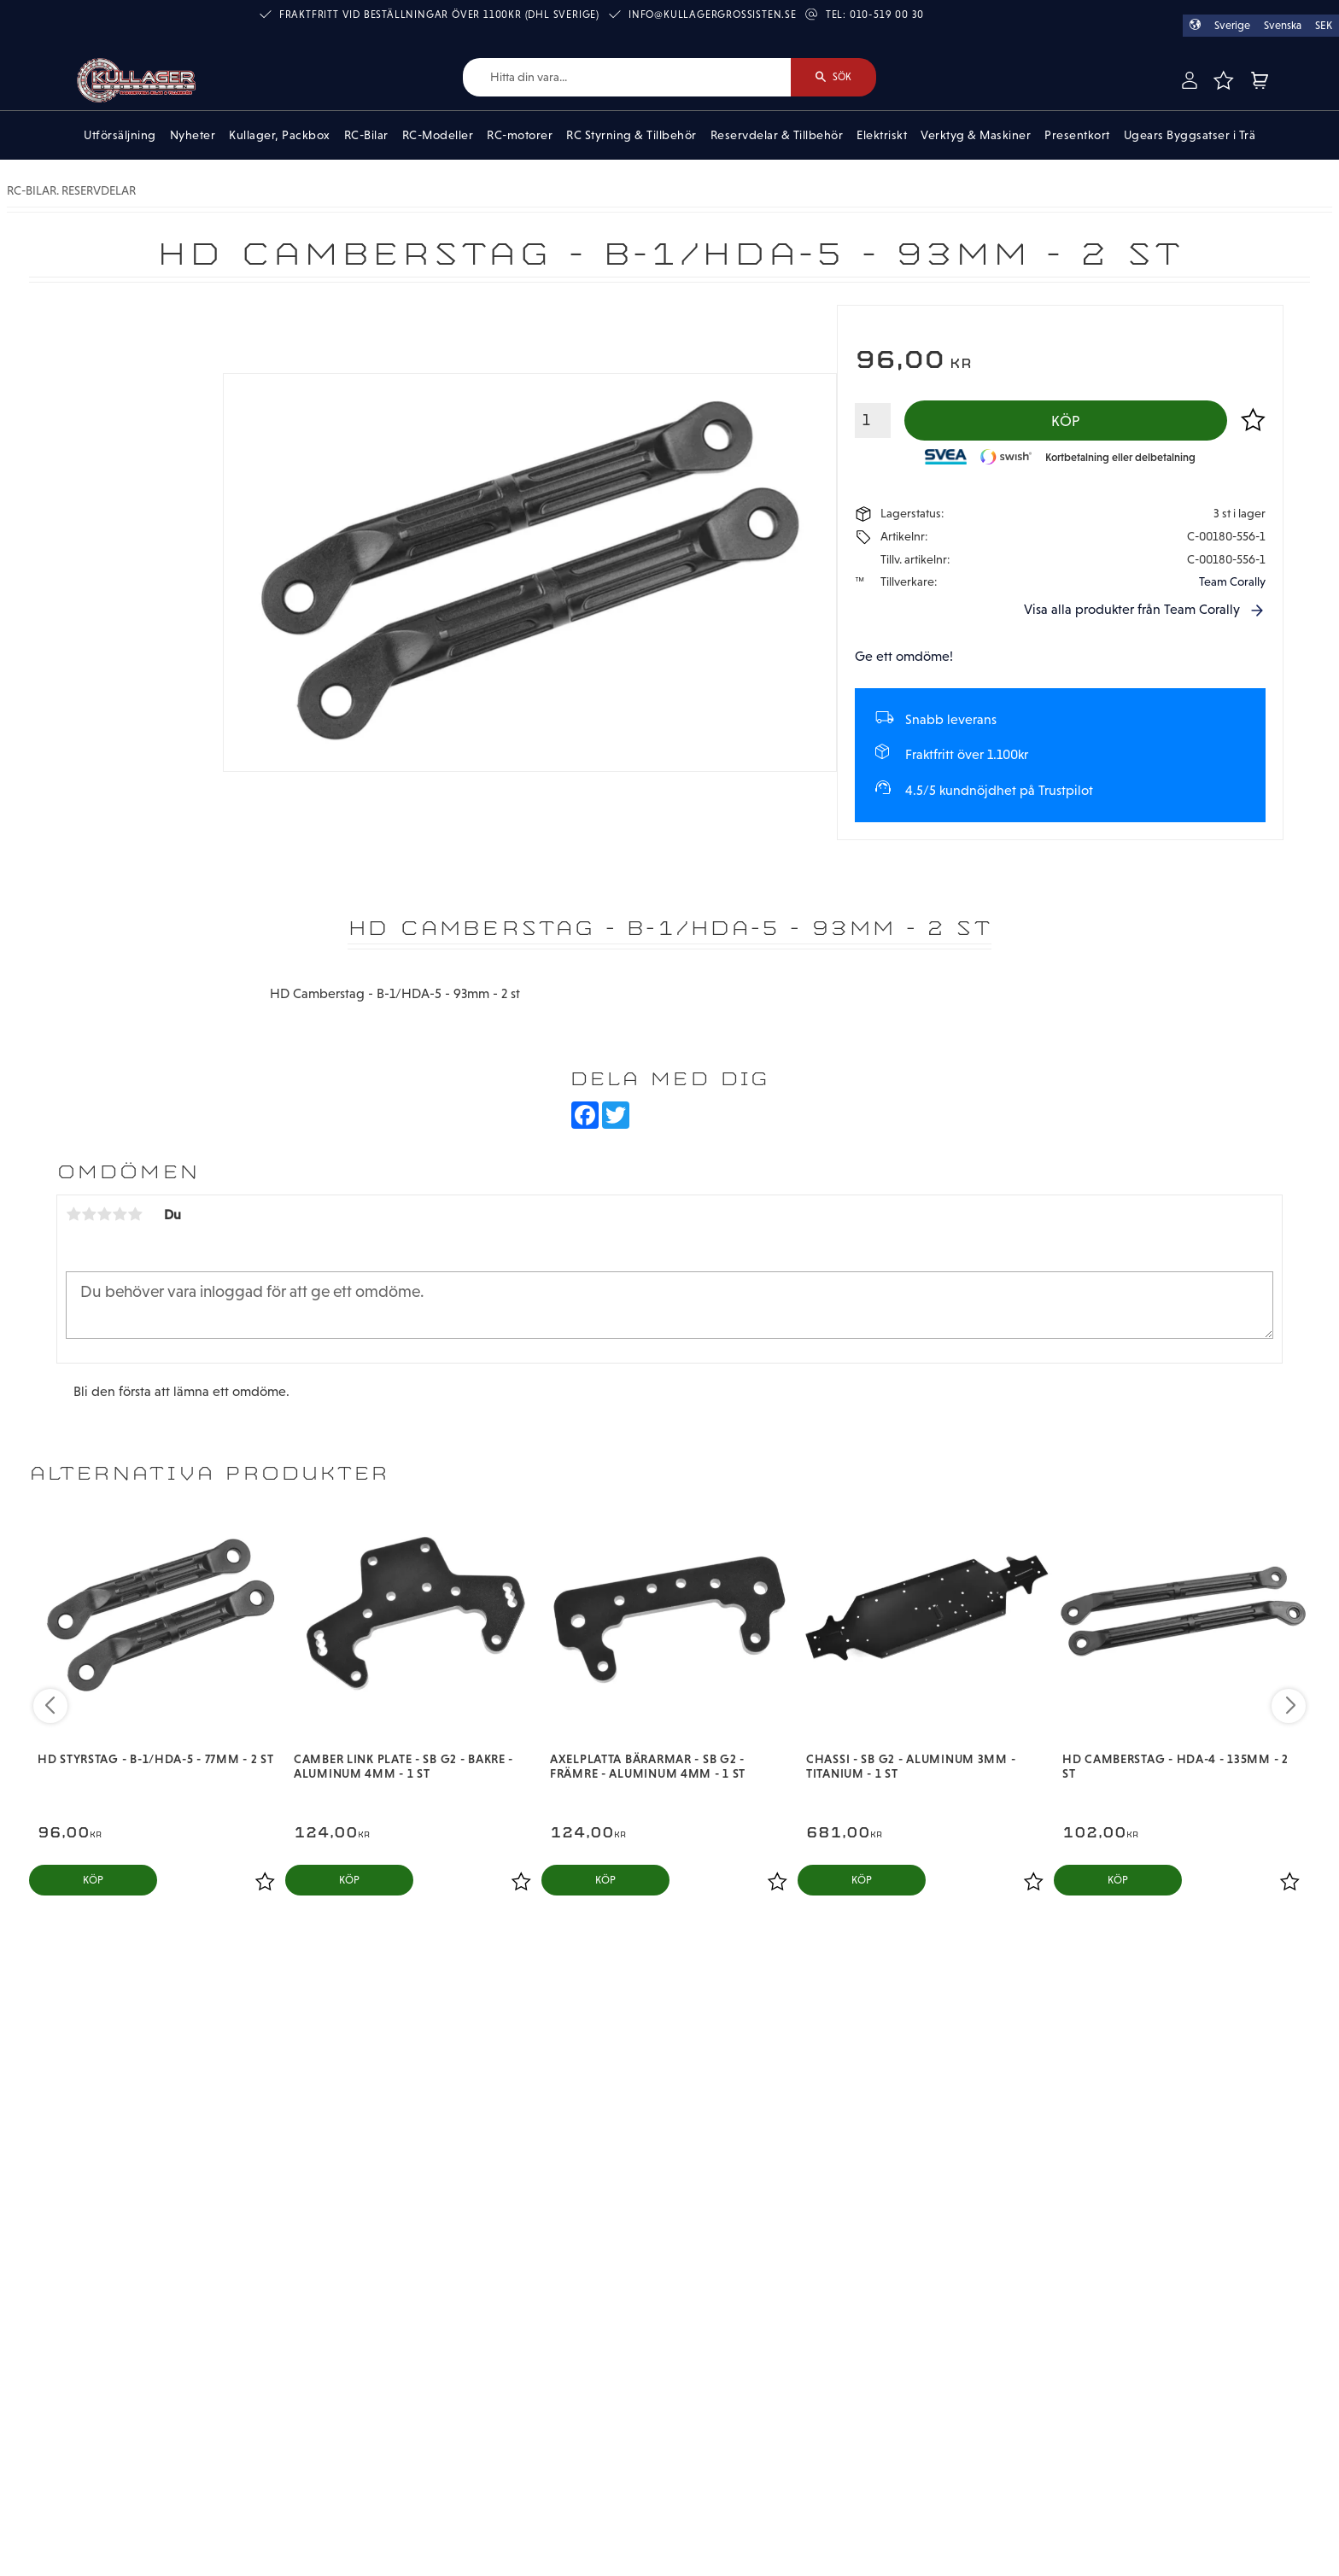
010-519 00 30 (887, 14)
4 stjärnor (119, 1214)
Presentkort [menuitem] (1077, 135)
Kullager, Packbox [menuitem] (279, 135)
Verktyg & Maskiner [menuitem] (976, 135)
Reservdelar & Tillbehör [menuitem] (777, 135)
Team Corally (1232, 581)
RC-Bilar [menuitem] (366, 135)
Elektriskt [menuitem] (882, 135)
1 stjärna (73, 1214)
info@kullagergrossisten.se (713, 14)
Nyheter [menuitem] (193, 135)
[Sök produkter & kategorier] (627, 77)
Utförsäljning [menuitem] (120, 135)
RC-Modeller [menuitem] (438, 135)
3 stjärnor (104, 1214)
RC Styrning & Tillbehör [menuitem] (631, 135)
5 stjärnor (135, 1214)
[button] (1223, 80)
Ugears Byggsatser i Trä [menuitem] (1190, 135)
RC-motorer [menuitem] (520, 135)
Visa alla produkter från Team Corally (1132, 609)
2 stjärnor (88, 1214)
